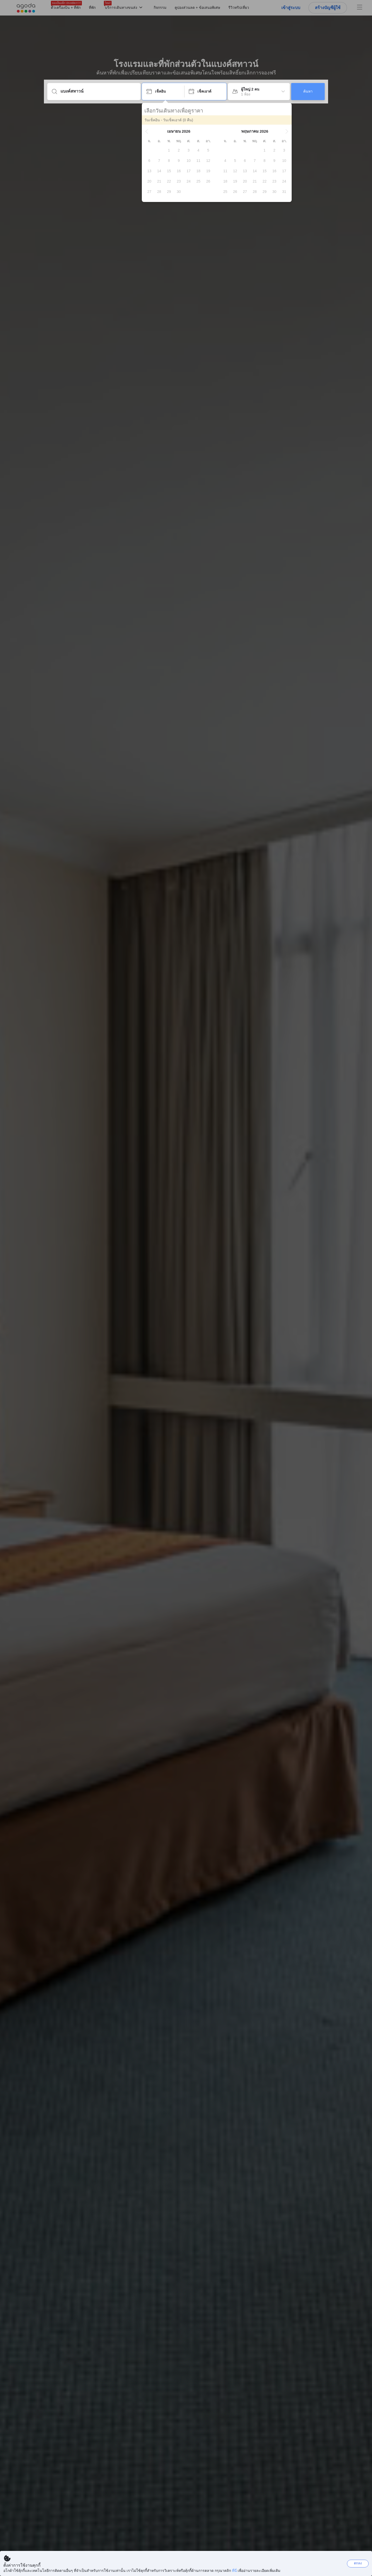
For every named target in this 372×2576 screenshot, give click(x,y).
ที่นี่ (234, 2571)
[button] (146, 131)
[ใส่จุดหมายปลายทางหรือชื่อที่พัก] (98, 91)
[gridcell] (169, 150)
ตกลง (358, 2563)
